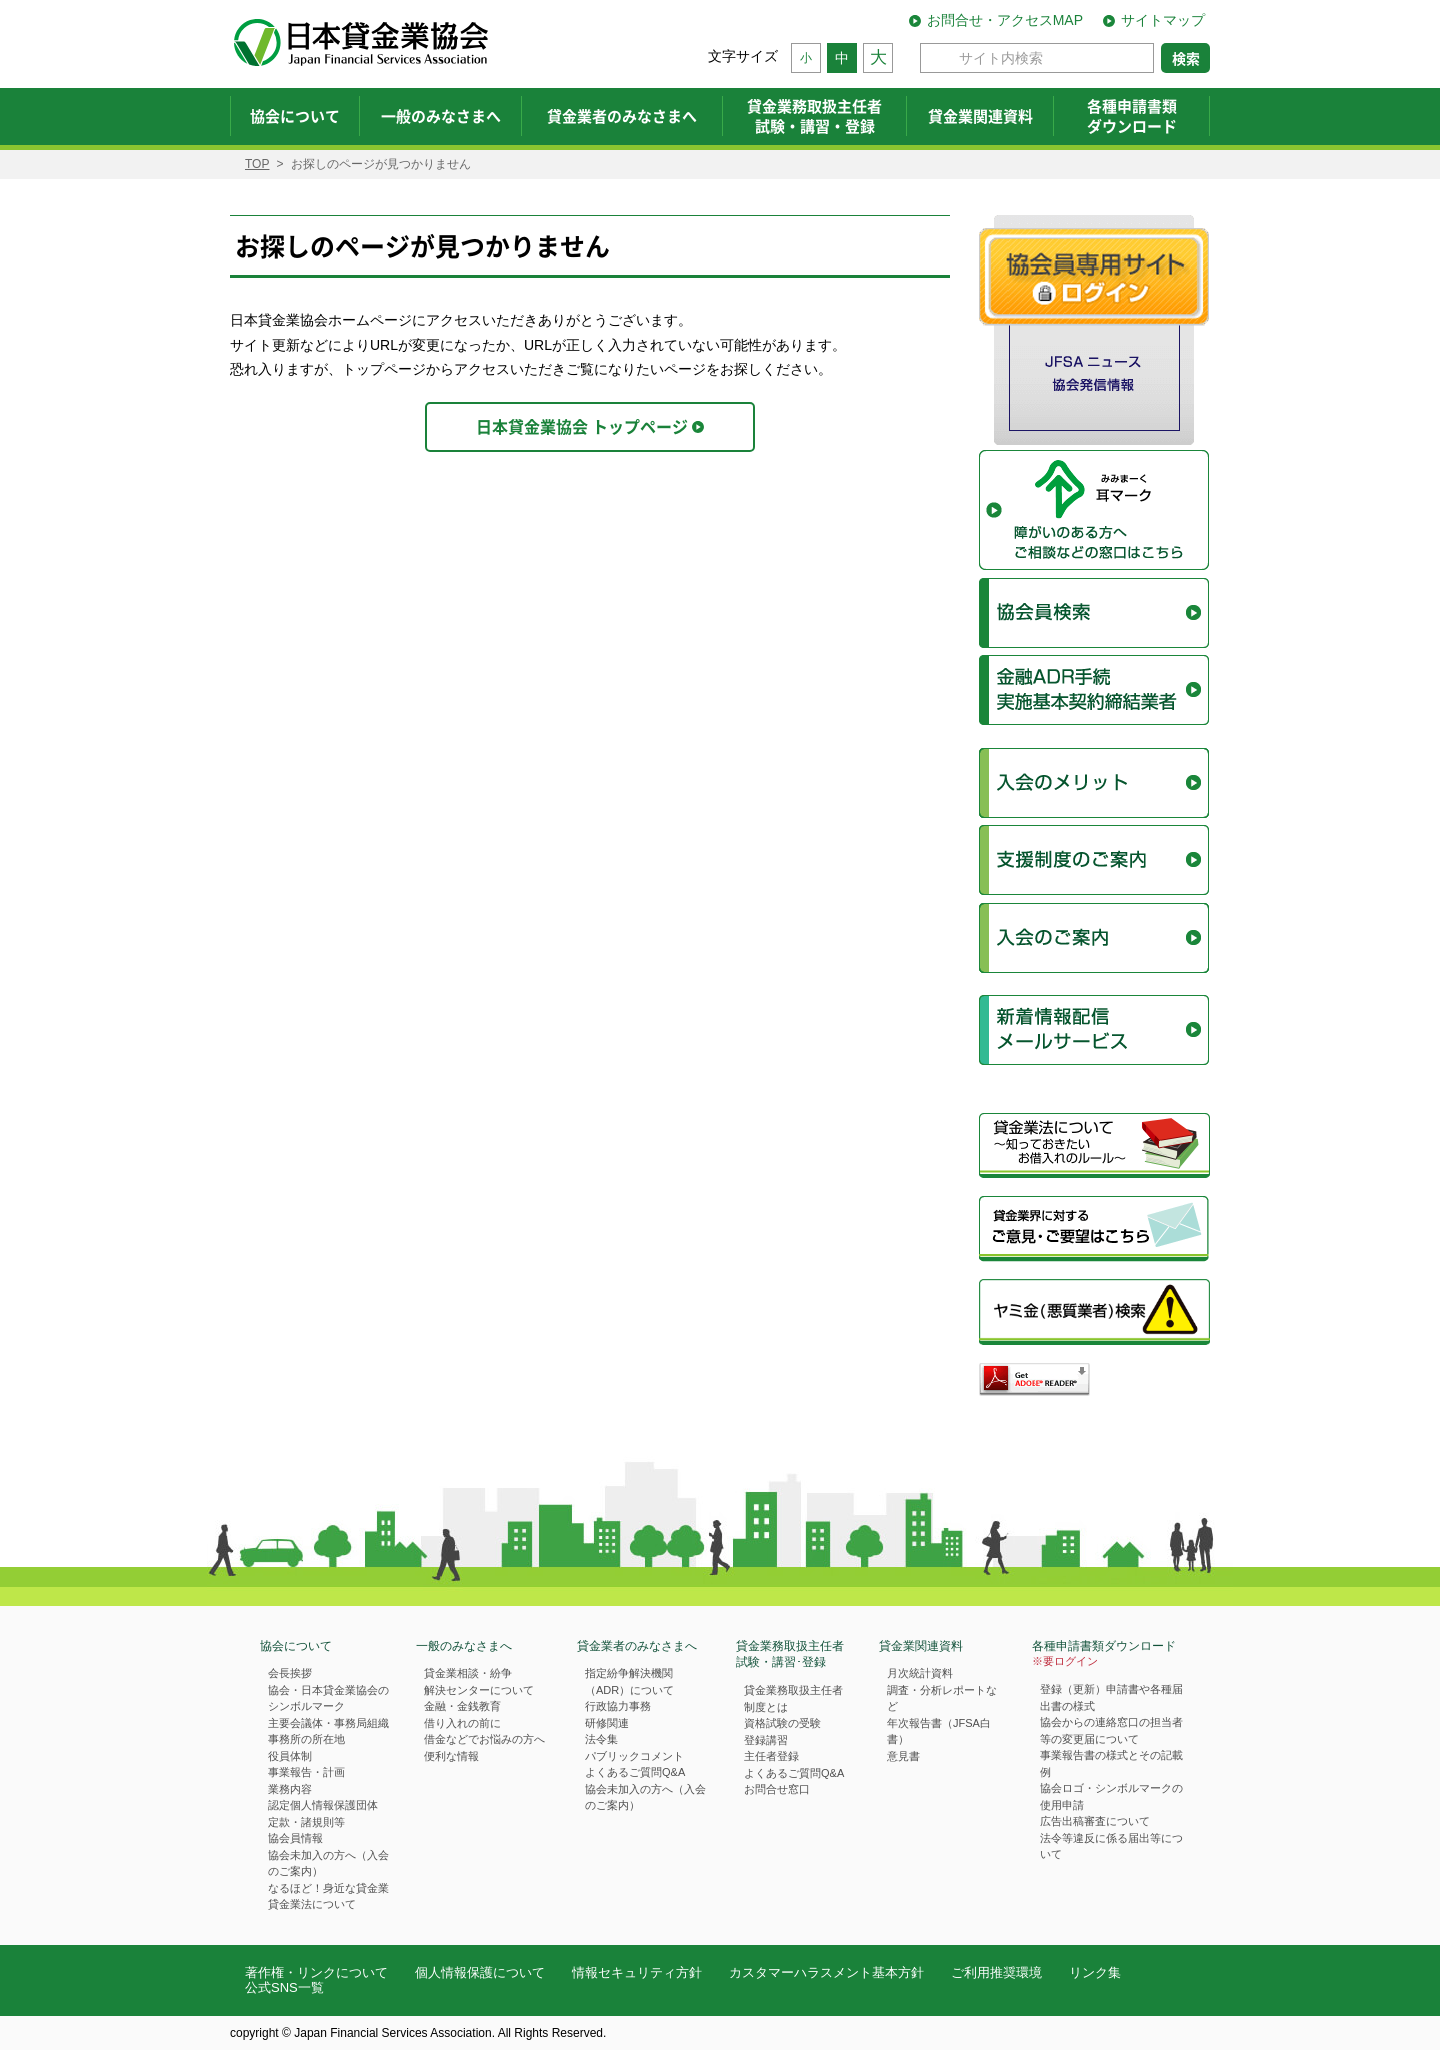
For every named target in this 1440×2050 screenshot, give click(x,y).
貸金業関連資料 (921, 1646)
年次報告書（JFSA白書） (939, 1731)
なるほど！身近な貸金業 (328, 1888)
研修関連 (607, 1723)
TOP (257, 164)
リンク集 (1095, 1972)
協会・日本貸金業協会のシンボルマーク (328, 1698)
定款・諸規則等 (306, 1822)
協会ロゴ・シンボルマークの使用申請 (1111, 1796)
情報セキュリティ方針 (637, 1972)
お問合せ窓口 (777, 1789)
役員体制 (290, 1756)
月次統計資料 (920, 1673)
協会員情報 (295, 1838)
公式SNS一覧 (284, 1987)
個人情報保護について (480, 1972)
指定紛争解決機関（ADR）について (629, 1681)
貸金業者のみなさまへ (637, 1646)
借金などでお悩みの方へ (484, 1739)
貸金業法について (312, 1904)
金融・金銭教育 (462, 1706)
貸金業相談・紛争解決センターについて (479, 1681)
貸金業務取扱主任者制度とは (793, 1698)
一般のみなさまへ (464, 1646)
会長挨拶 (290, 1673)
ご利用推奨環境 (996, 1972)
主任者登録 (771, 1756)
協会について (296, 1646)
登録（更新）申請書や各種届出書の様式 (1111, 1697)
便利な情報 (451, 1756)
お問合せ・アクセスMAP (1005, 20)
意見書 (903, 1756)
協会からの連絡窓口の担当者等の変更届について (1111, 1730)
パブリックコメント (634, 1756)
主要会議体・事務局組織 (328, 1723)
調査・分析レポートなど (942, 1698)
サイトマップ (1163, 20)
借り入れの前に (462, 1723)
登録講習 (766, 1740)
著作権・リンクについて (316, 1972)
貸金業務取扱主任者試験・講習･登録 (790, 1654)
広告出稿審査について (1095, 1821)
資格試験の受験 (782, 1723)
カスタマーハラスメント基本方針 (826, 1972)
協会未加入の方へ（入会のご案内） (328, 1863)
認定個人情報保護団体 (323, 1805)
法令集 (601, 1739)
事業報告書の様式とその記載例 (1111, 1763)
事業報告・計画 (306, 1772)
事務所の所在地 (306, 1739)
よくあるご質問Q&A (635, 1772)
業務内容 (290, 1789)
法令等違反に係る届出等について (1111, 1846)
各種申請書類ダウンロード (1104, 1654)
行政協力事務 (618, 1706)
